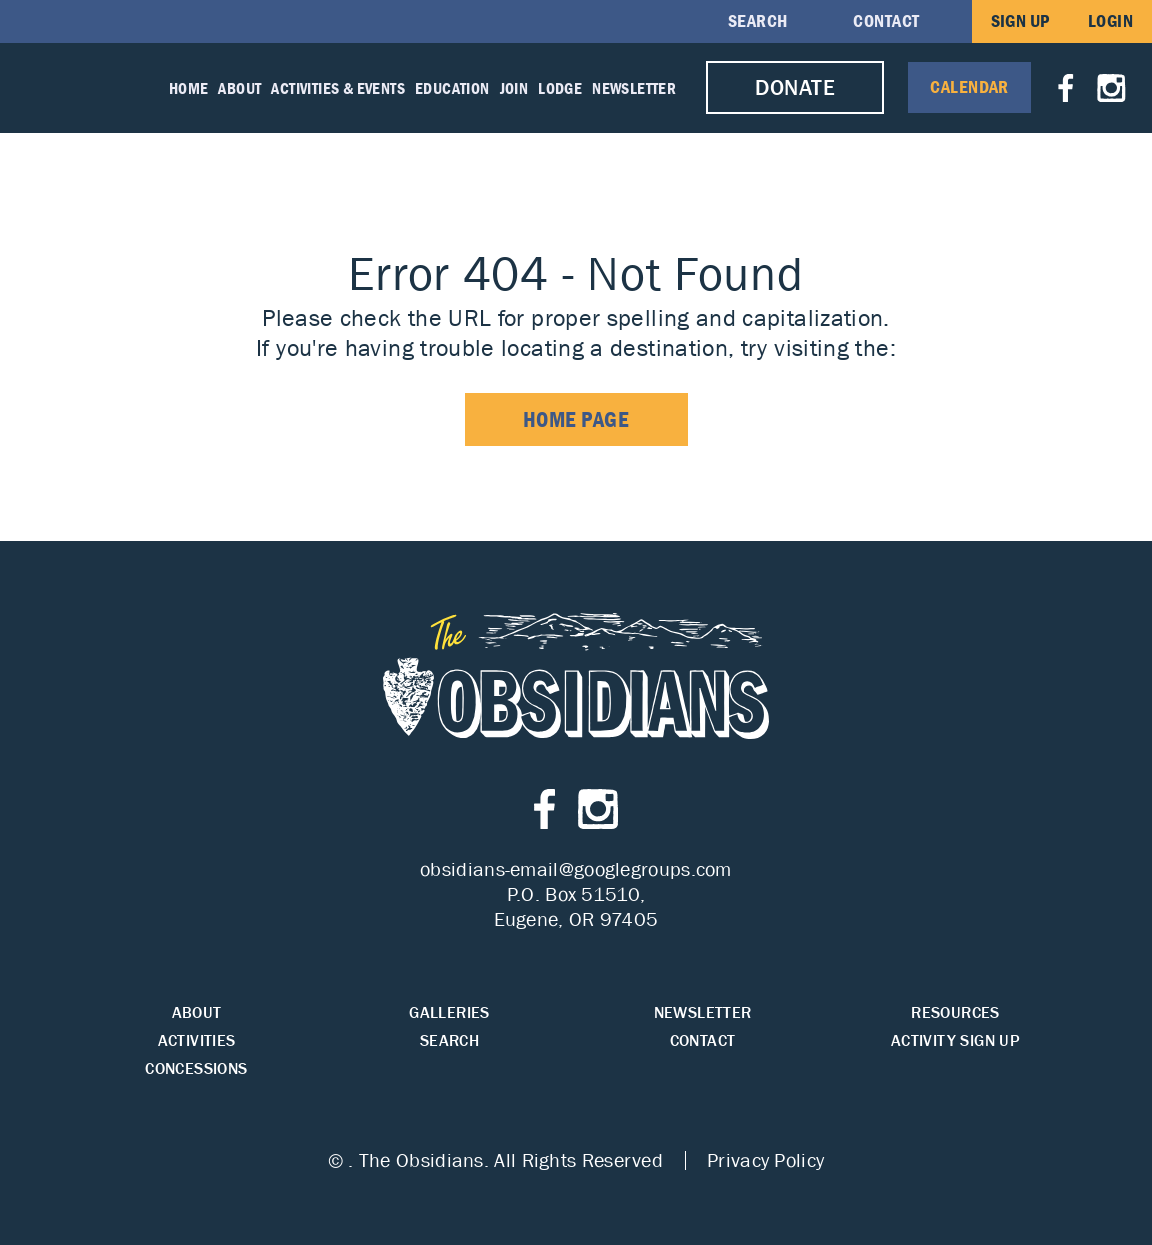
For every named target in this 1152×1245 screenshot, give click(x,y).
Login (1110, 21)
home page (576, 419)
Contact (886, 21)
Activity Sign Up (955, 1040)
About (239, 88)
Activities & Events (338, 88)
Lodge (560, 88)
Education (452, 88)
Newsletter (634, 88)
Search (758, 21)
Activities (197, 1040)
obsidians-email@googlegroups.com (576, 869)
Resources (955, 1012)
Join (514, 88)
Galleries (449, 1012)
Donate (795, 87)
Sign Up (1020, 21)
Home (189, 88)
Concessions (196, 1068)
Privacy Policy (765, 1160)
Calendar (969, 87)
